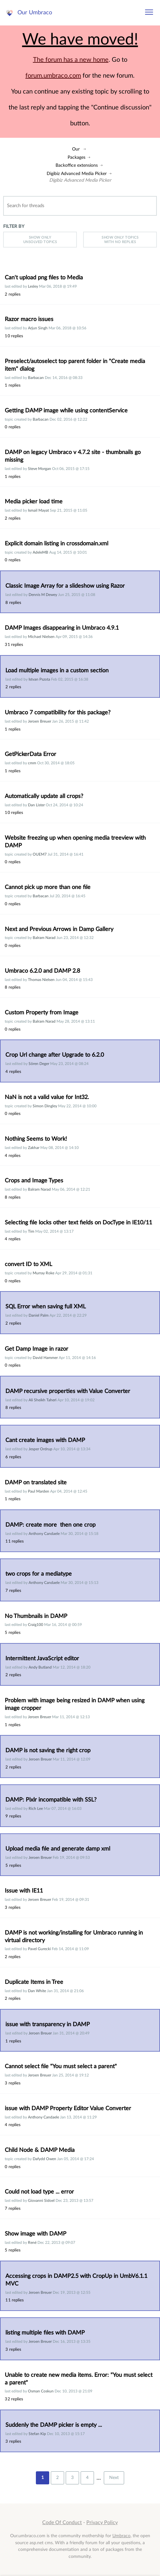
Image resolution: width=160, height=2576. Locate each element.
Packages (76, 157)
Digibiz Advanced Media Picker (77, 173)
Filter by (13, 226)
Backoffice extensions (77, 165)
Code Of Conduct (62, 2522)
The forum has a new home (71, 60)
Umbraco (121, 2535)
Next (114, 2477)
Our (76, 149)
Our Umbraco (34, 13)
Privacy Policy (102, 2522)
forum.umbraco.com (53, 76)
